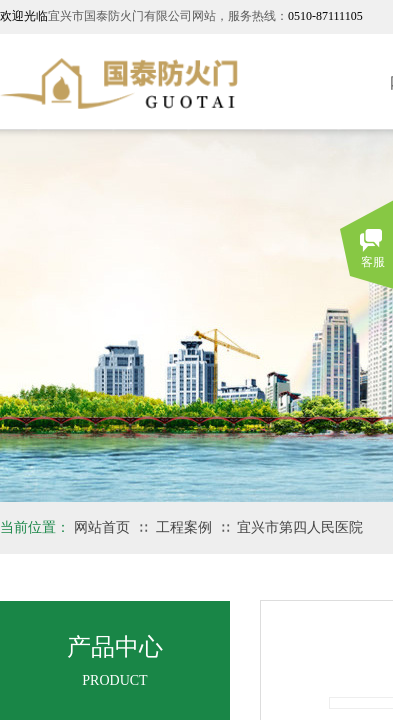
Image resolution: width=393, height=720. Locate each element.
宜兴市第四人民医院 (300, 527)
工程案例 (184, 527)
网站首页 (102, 527)
